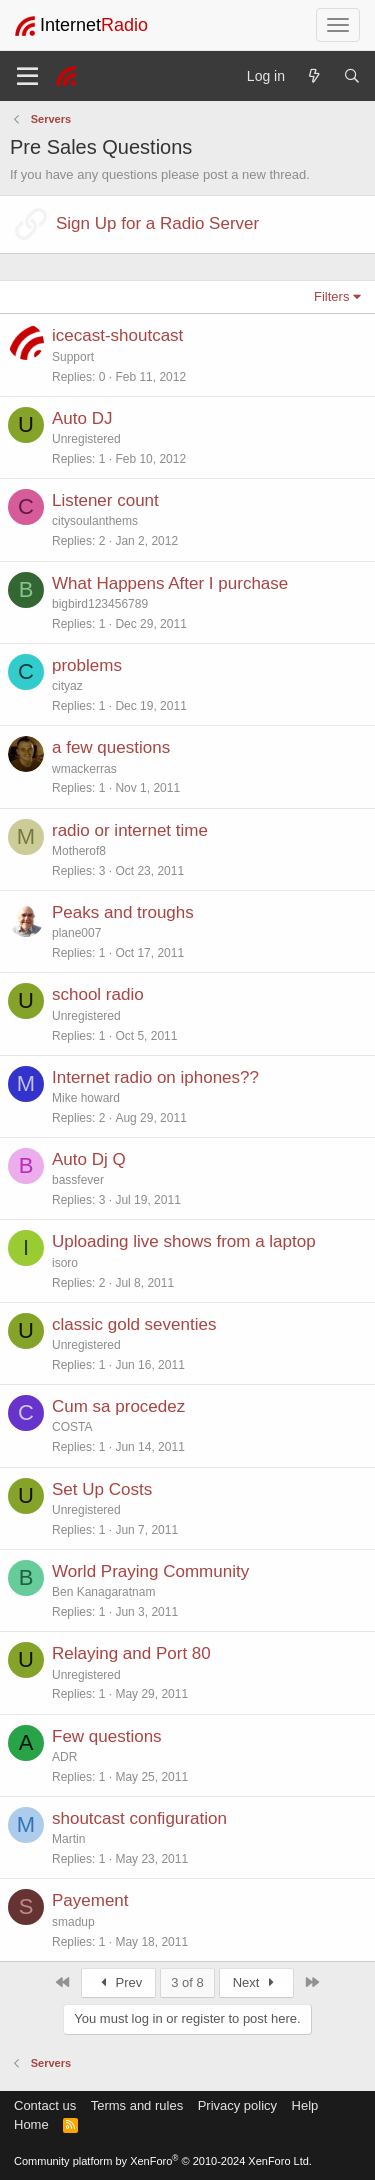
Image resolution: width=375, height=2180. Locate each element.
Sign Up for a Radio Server (157, 223)
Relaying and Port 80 (131, 1653)
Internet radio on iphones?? (155, 1077)
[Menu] (27, 76)
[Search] (352, 76)
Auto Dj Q (89, 1159)
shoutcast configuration (139, 1818)
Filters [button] (331, 296)
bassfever (78, 1180)
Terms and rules (137, 2105)
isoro (65, 1263)
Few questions (107, 1736)
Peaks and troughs (123, 912)
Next (256, 1982)
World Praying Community (150, 1571)
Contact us (45, 2105)
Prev (118, 1982)
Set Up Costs (102, 1489)
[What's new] (314, 76)
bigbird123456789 (100, 604)
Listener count (105, 500)
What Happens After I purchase (170, 583)
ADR (64, 1757)
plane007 (76, 933)
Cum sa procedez (118, 1406)
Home (31, 2124)
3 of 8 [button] (187, 1982)
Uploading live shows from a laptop (184, 1241)
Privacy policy (237, 2105)
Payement (90, 1900)
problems (87, 665)
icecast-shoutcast (117, 335)
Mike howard (86, 1098)
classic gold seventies (134, 1324)
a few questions (111, 747)
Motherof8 (79, 851)
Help (305, 2105)
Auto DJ (82, 418)
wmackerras (84, 769)
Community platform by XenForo (163, 2161)
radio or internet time (130, 830)
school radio (98, 994)
